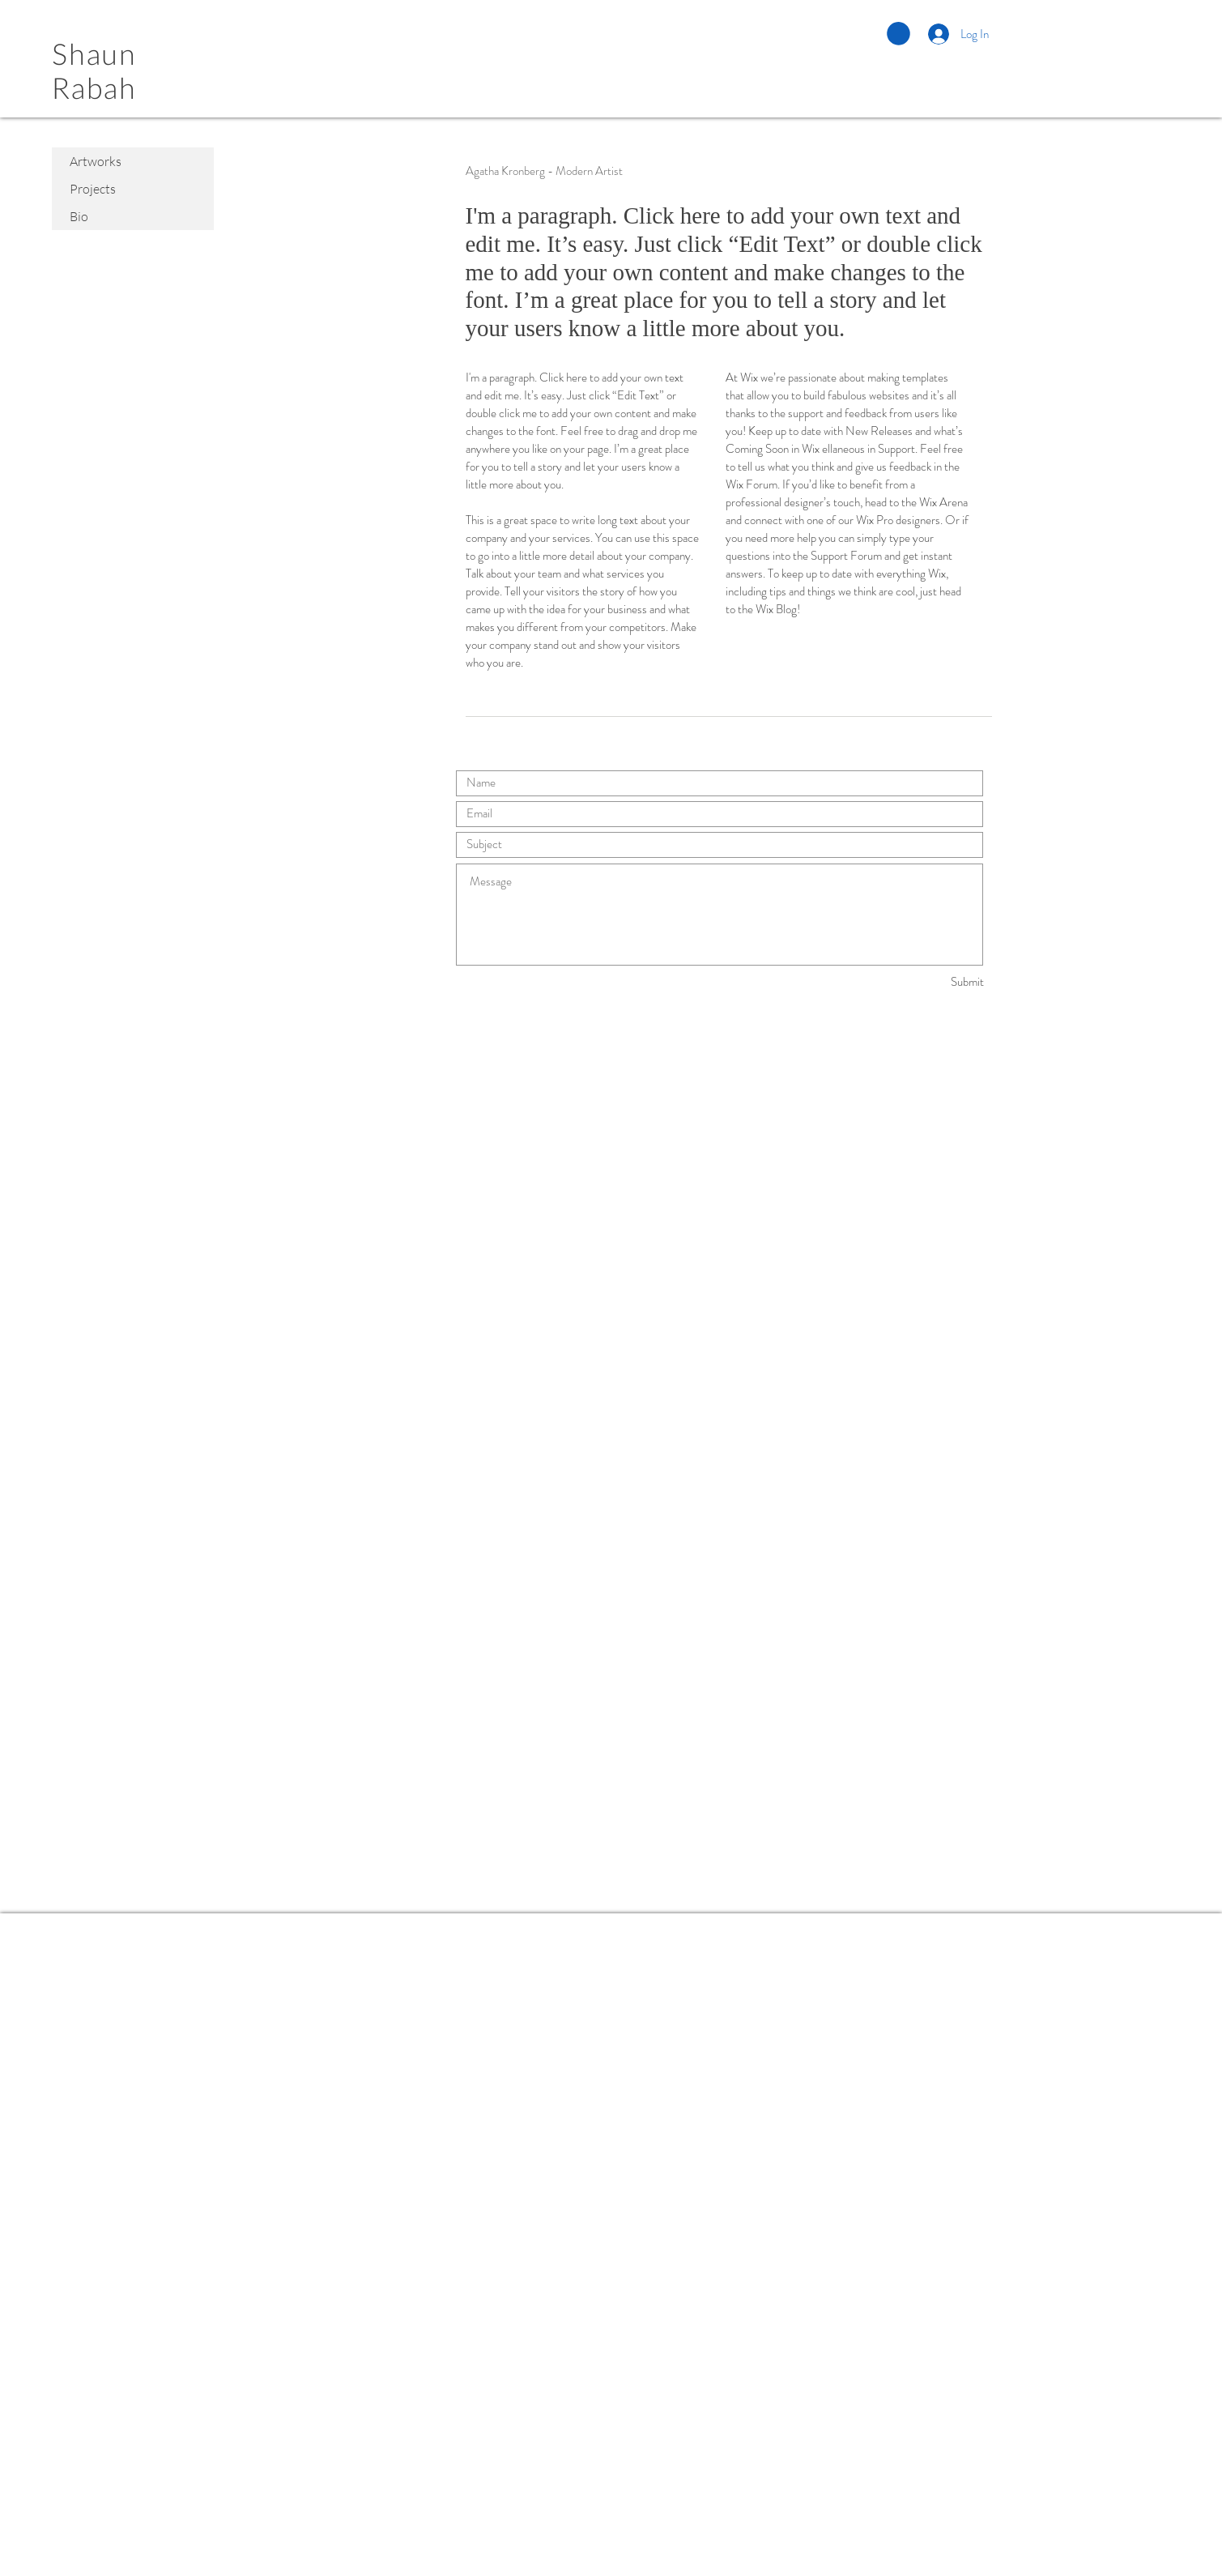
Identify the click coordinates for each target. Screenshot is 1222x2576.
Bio (79, 216)
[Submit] (926, 982)
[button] (898, 33)
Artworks (95, 161)
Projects (93, 189)
